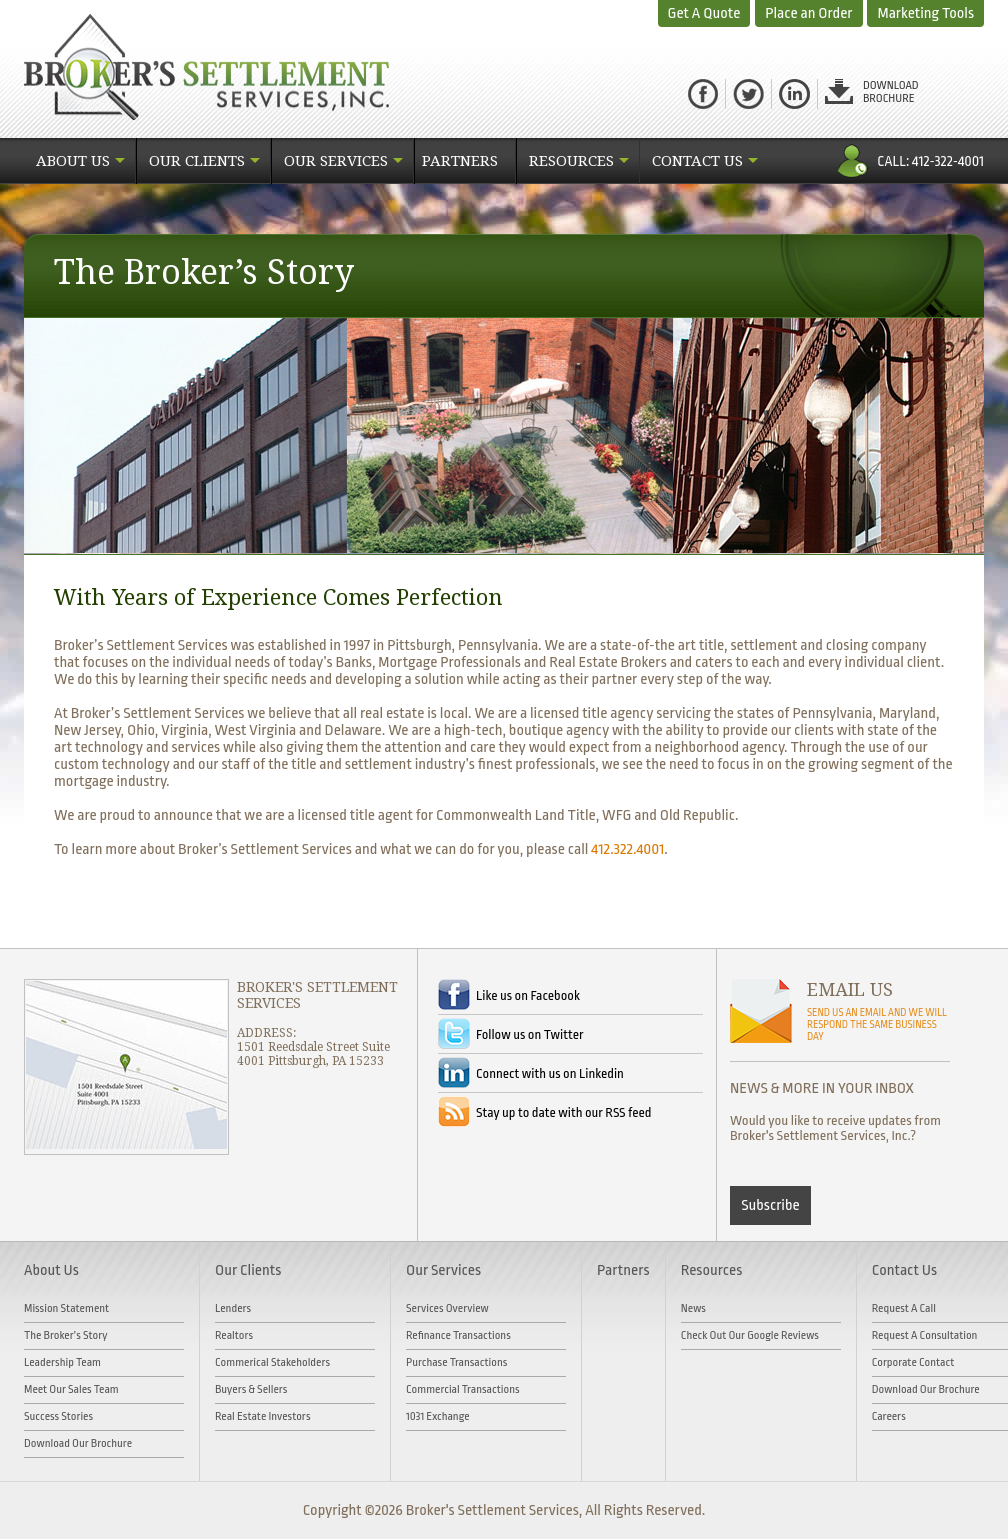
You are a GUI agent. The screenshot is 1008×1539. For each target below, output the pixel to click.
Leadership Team (62, 1362)
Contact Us (697, 161)
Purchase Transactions (456, 1362)
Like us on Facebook (528, 995)
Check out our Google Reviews (750, 1335)
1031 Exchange (438, 1416)
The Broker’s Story (66, 1335)
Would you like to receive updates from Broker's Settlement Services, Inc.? (835, 1128)
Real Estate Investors (263, 1416)
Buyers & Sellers (251, 1389)
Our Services (336, 161)
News (693, 1308)
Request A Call (904, 1308)
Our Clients (197, 161)
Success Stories (58, 1416)
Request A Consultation (925, 1335)
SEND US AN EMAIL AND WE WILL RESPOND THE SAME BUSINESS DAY (877, 1025)
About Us (73, 161)
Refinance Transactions (458, 1335)
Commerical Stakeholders (272, 1362)
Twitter (748, 94)
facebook (703, 94)
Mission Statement (66, 1308)
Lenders (233, 1308)
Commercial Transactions (463, 1389)
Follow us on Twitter (530, 1034)
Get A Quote (704, 13)
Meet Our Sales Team (71, 1389)
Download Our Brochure (78, 1443)
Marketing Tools (925, 13)
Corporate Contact (913, 1362)
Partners (460, 161)
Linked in (794, 94)
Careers (889, 1416)
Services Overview (447, 1308)
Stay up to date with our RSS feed (563, 1112)
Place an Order (808, 13)
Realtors (234, 1335)
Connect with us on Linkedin (550, 1073)
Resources (571, 161)
